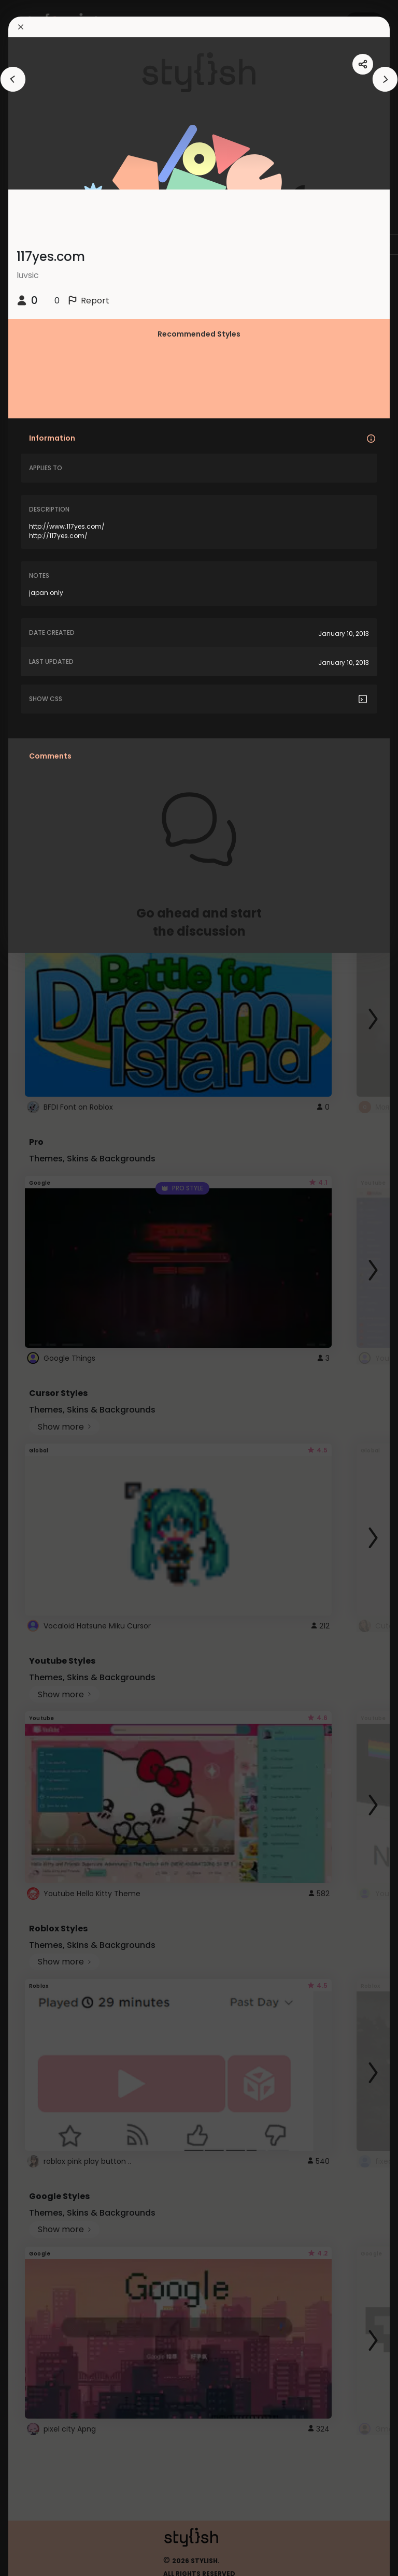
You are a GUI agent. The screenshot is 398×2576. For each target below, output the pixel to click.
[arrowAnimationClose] (13, 79)
